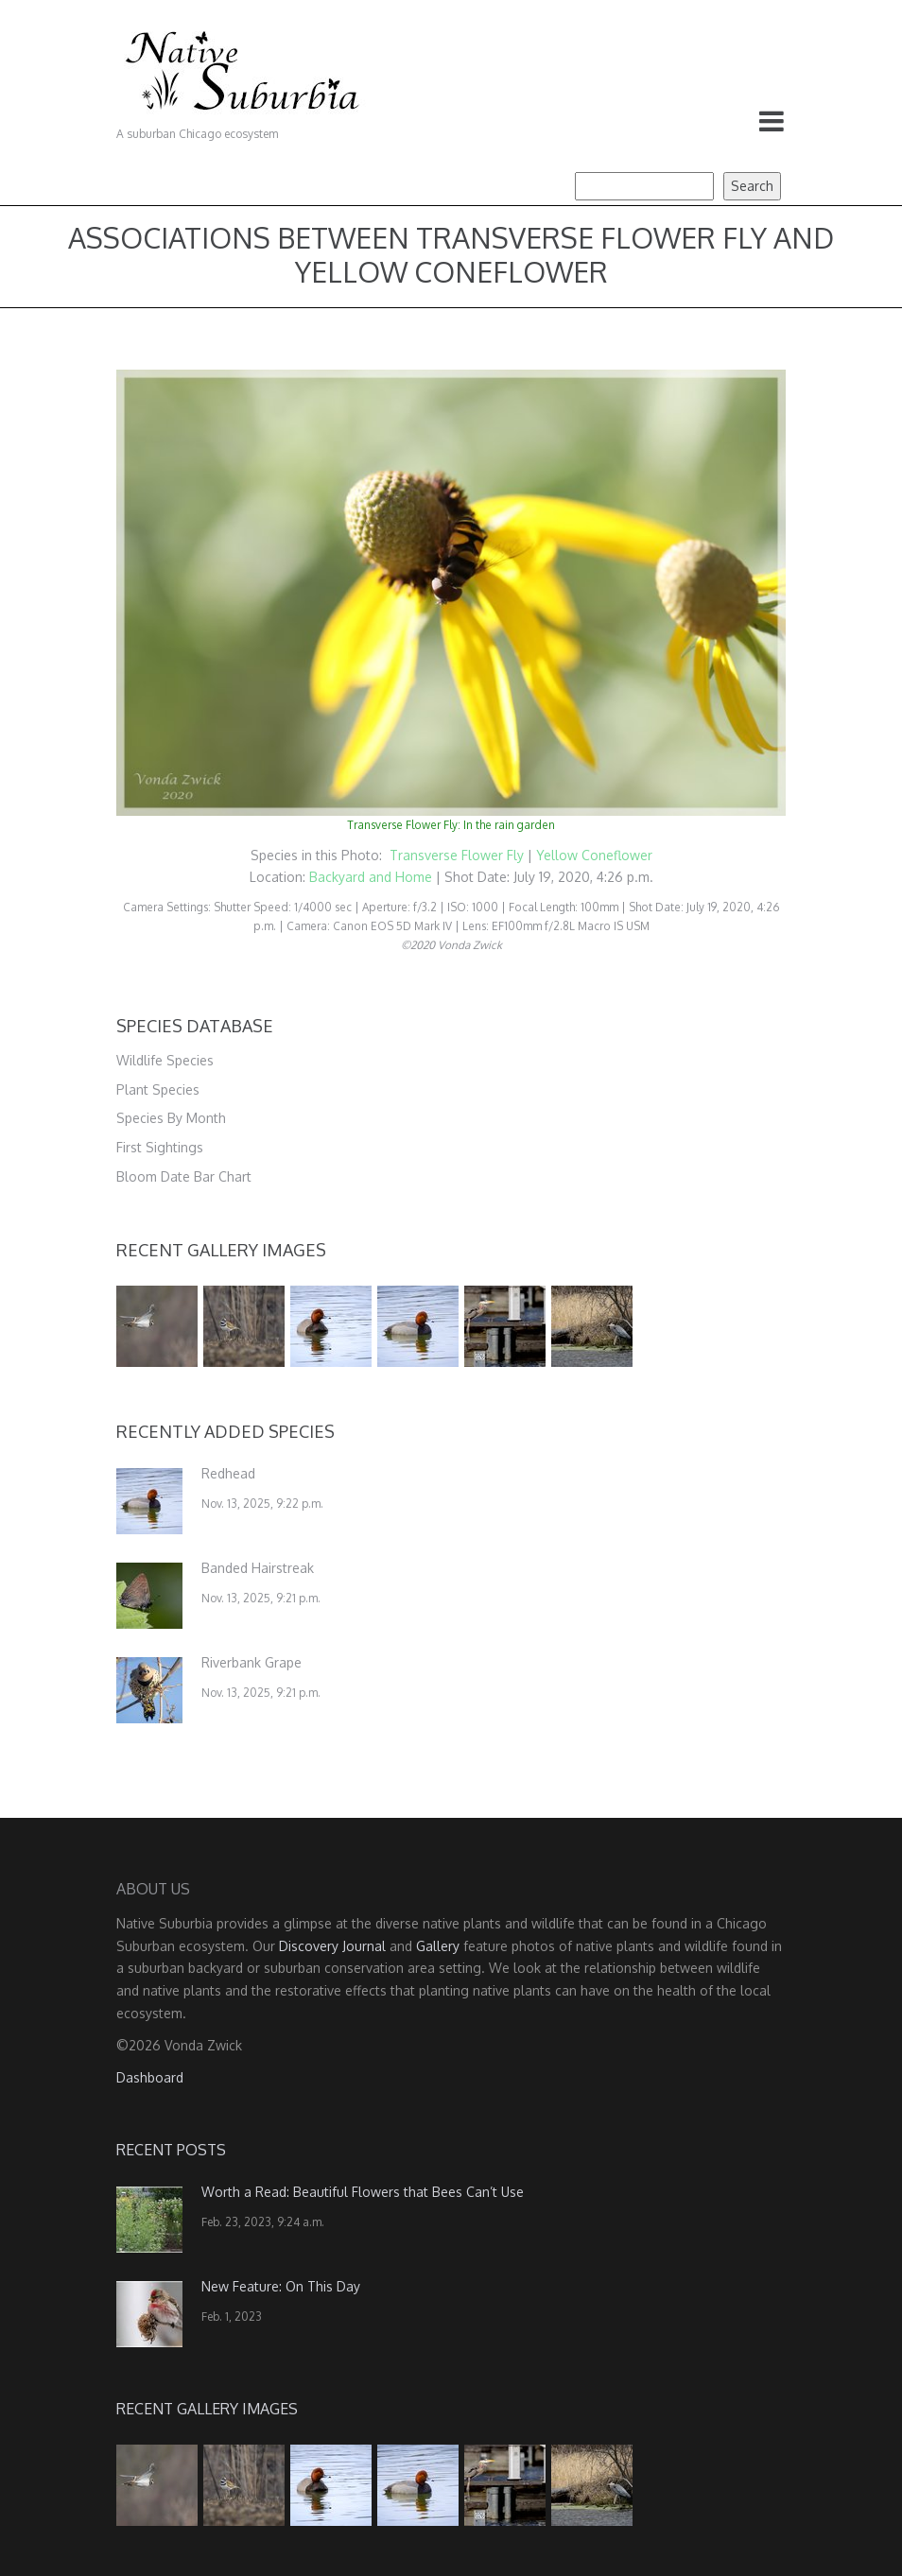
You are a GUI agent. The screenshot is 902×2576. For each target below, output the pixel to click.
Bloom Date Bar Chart (184, 1176)
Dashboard (149, 2077)
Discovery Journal (332, 1946)
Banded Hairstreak (257, 1568)
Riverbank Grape (251, 1662)
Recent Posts (171, 2149)
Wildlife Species (165, 1060)
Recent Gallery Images (221, 1249)
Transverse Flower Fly (459, 855)
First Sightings (159, 1147)
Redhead (228, 1473)
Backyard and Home (370, 877)
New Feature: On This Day (280, 2286)
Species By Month (171, 1118)
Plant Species (157, 1089)
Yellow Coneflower (594, 855)
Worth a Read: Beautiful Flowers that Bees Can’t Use (362, 2192)
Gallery (438, 1946)
